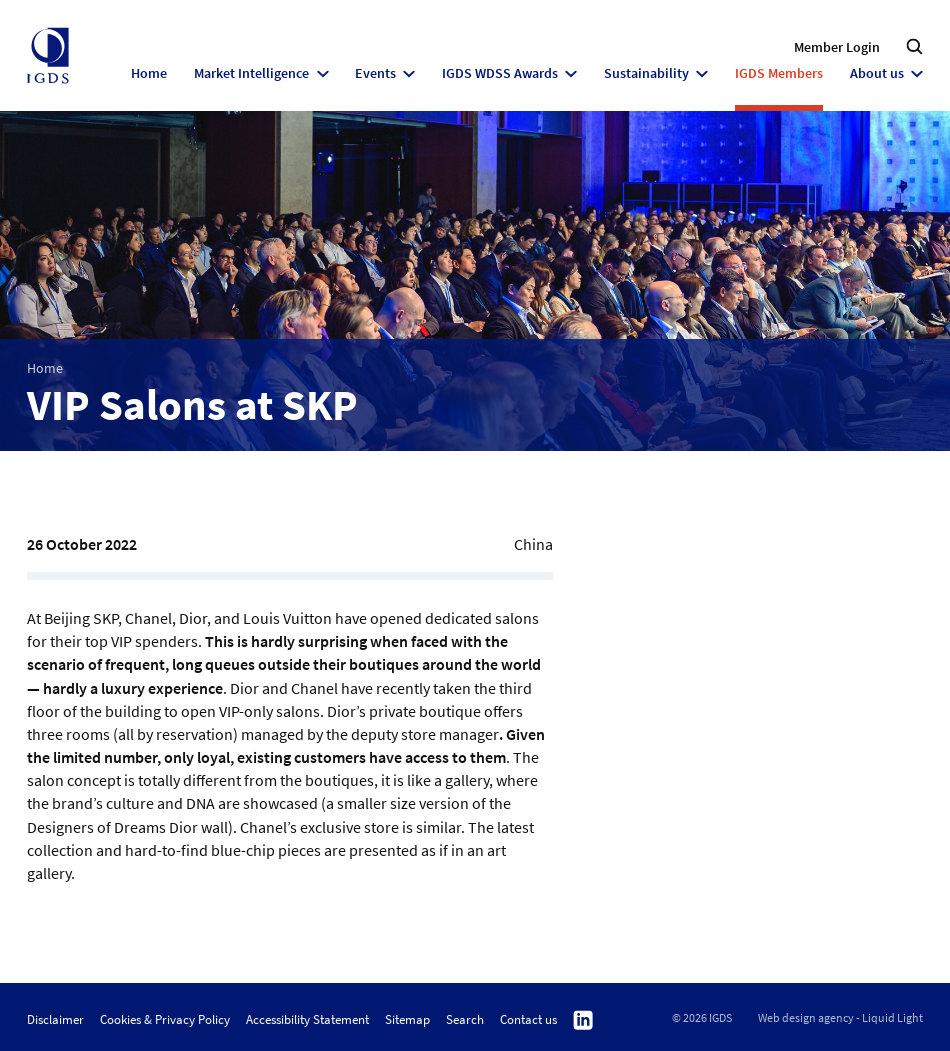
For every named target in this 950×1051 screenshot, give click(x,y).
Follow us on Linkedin (583, 1020)
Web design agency (806, 1018)
